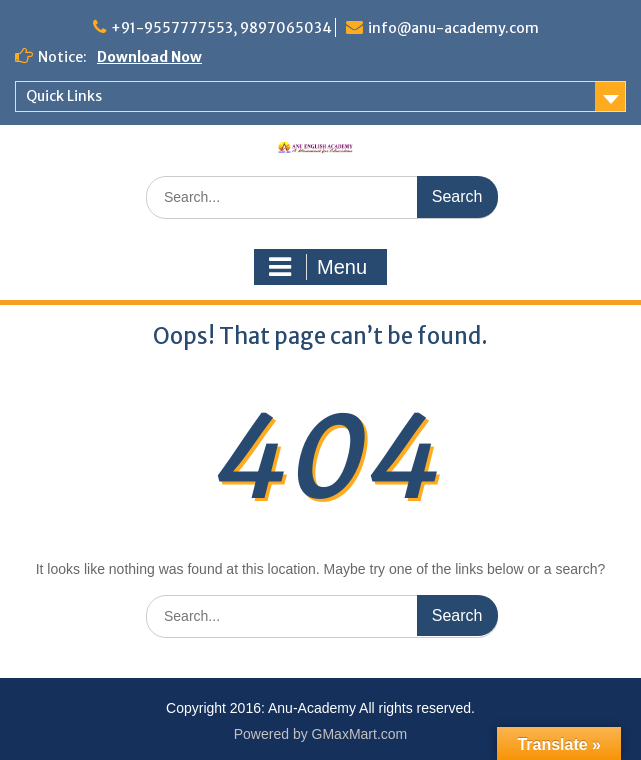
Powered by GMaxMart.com (321, 734)
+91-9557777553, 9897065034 (221, 28)
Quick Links (64, 96)
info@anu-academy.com (453, 28)
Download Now (149, 57)
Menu (318, 267)
